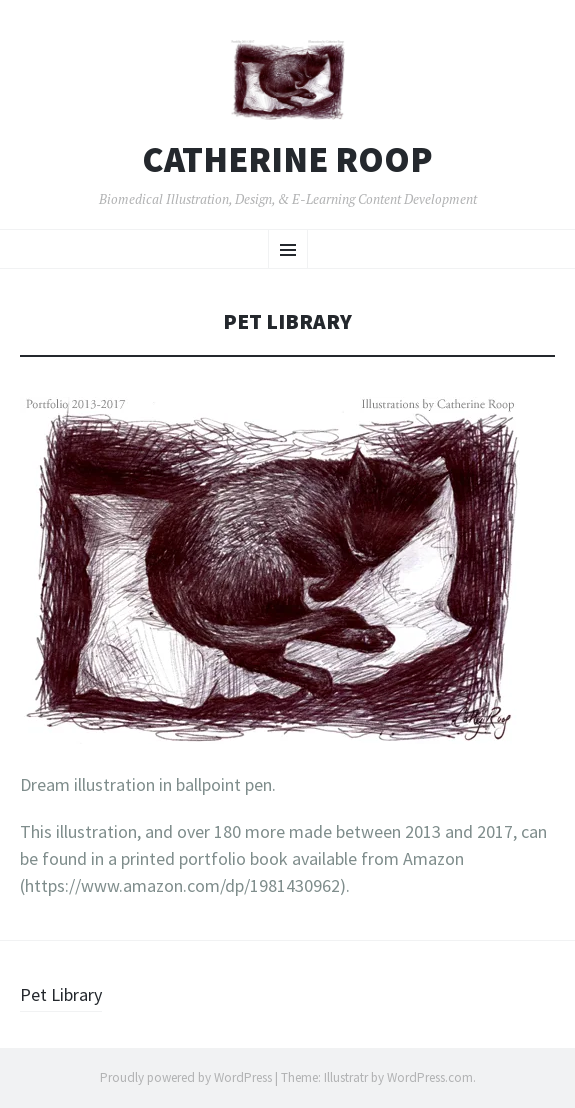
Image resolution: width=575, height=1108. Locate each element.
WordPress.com (430, 1077)
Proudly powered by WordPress (186, 1077)
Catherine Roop (287, 160)
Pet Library (61, 994)
